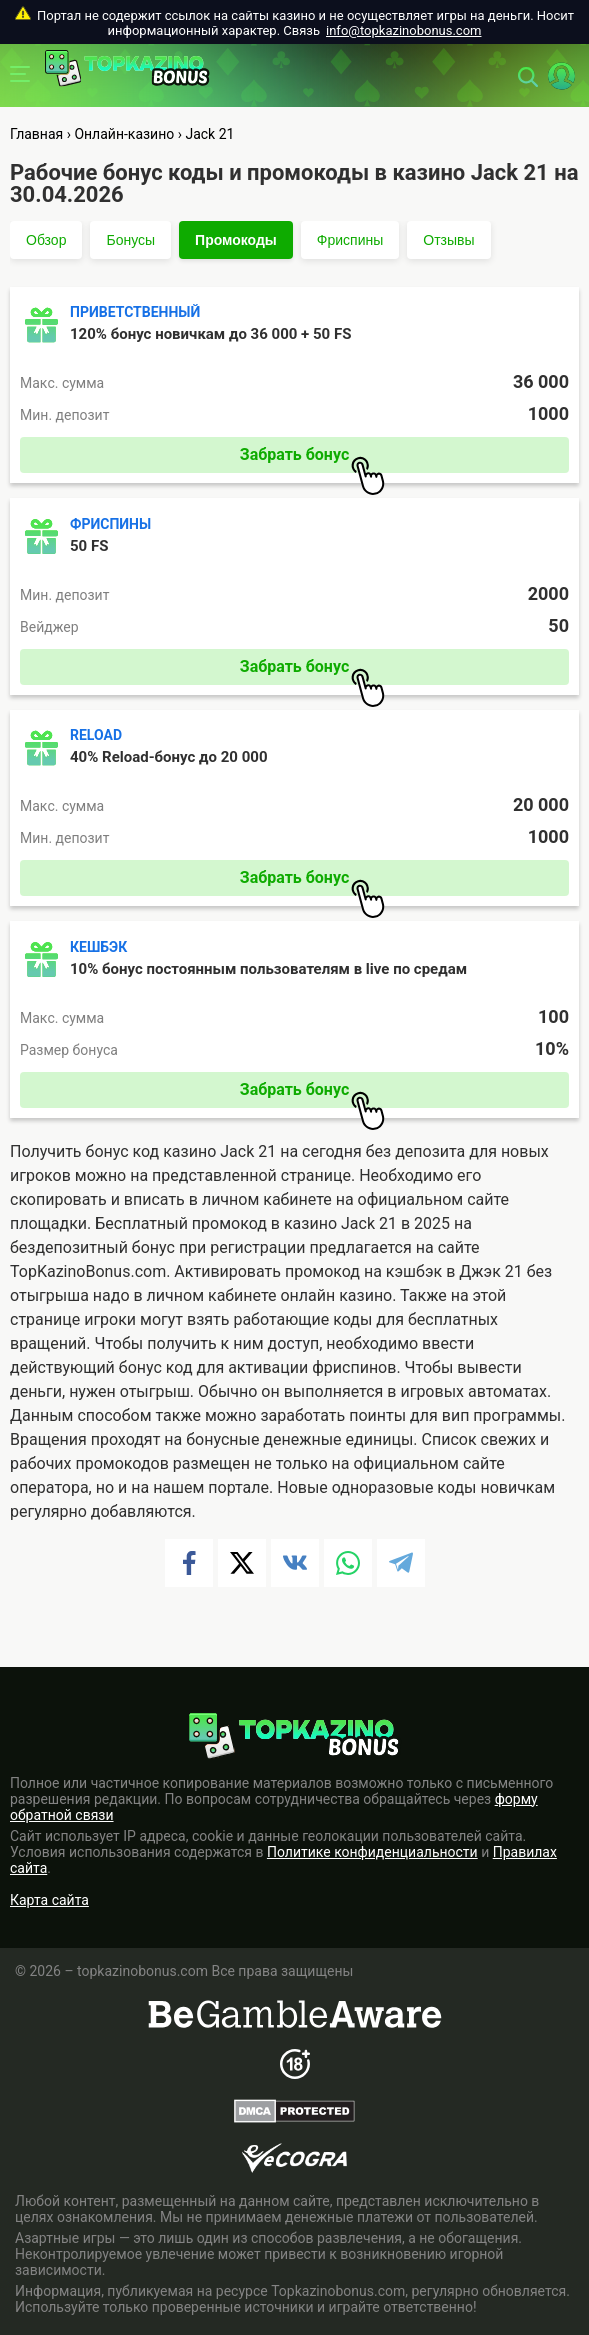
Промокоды (236, 240)
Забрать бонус (312, 459)
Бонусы (130, 240)
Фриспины (350, 240)
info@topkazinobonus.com (403, 30)
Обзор (46, 240)
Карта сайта (49, 1900)
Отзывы (448, 240)
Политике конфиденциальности (372, 1852)
